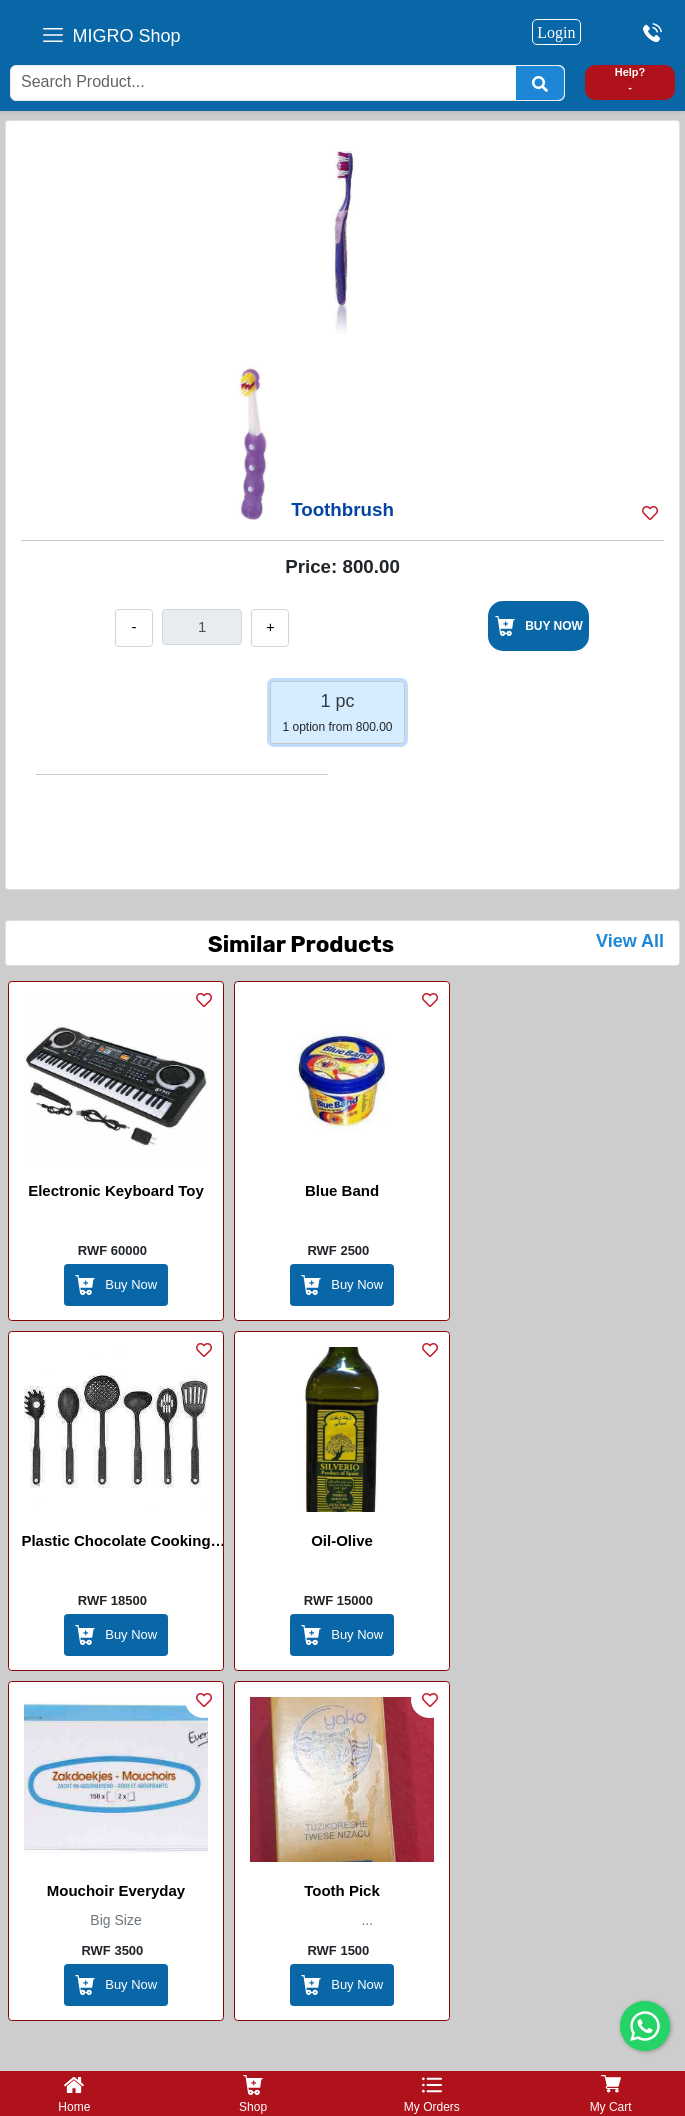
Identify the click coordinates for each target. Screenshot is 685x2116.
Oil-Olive (342, 1540)
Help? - (630, 79)
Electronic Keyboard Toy (116, 1190)
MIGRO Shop (127, 36)
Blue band (342, 1190)
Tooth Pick (342, 1890)
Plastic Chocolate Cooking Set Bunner (115, 1544)
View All (630, 941)
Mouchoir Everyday (116, 1890)
